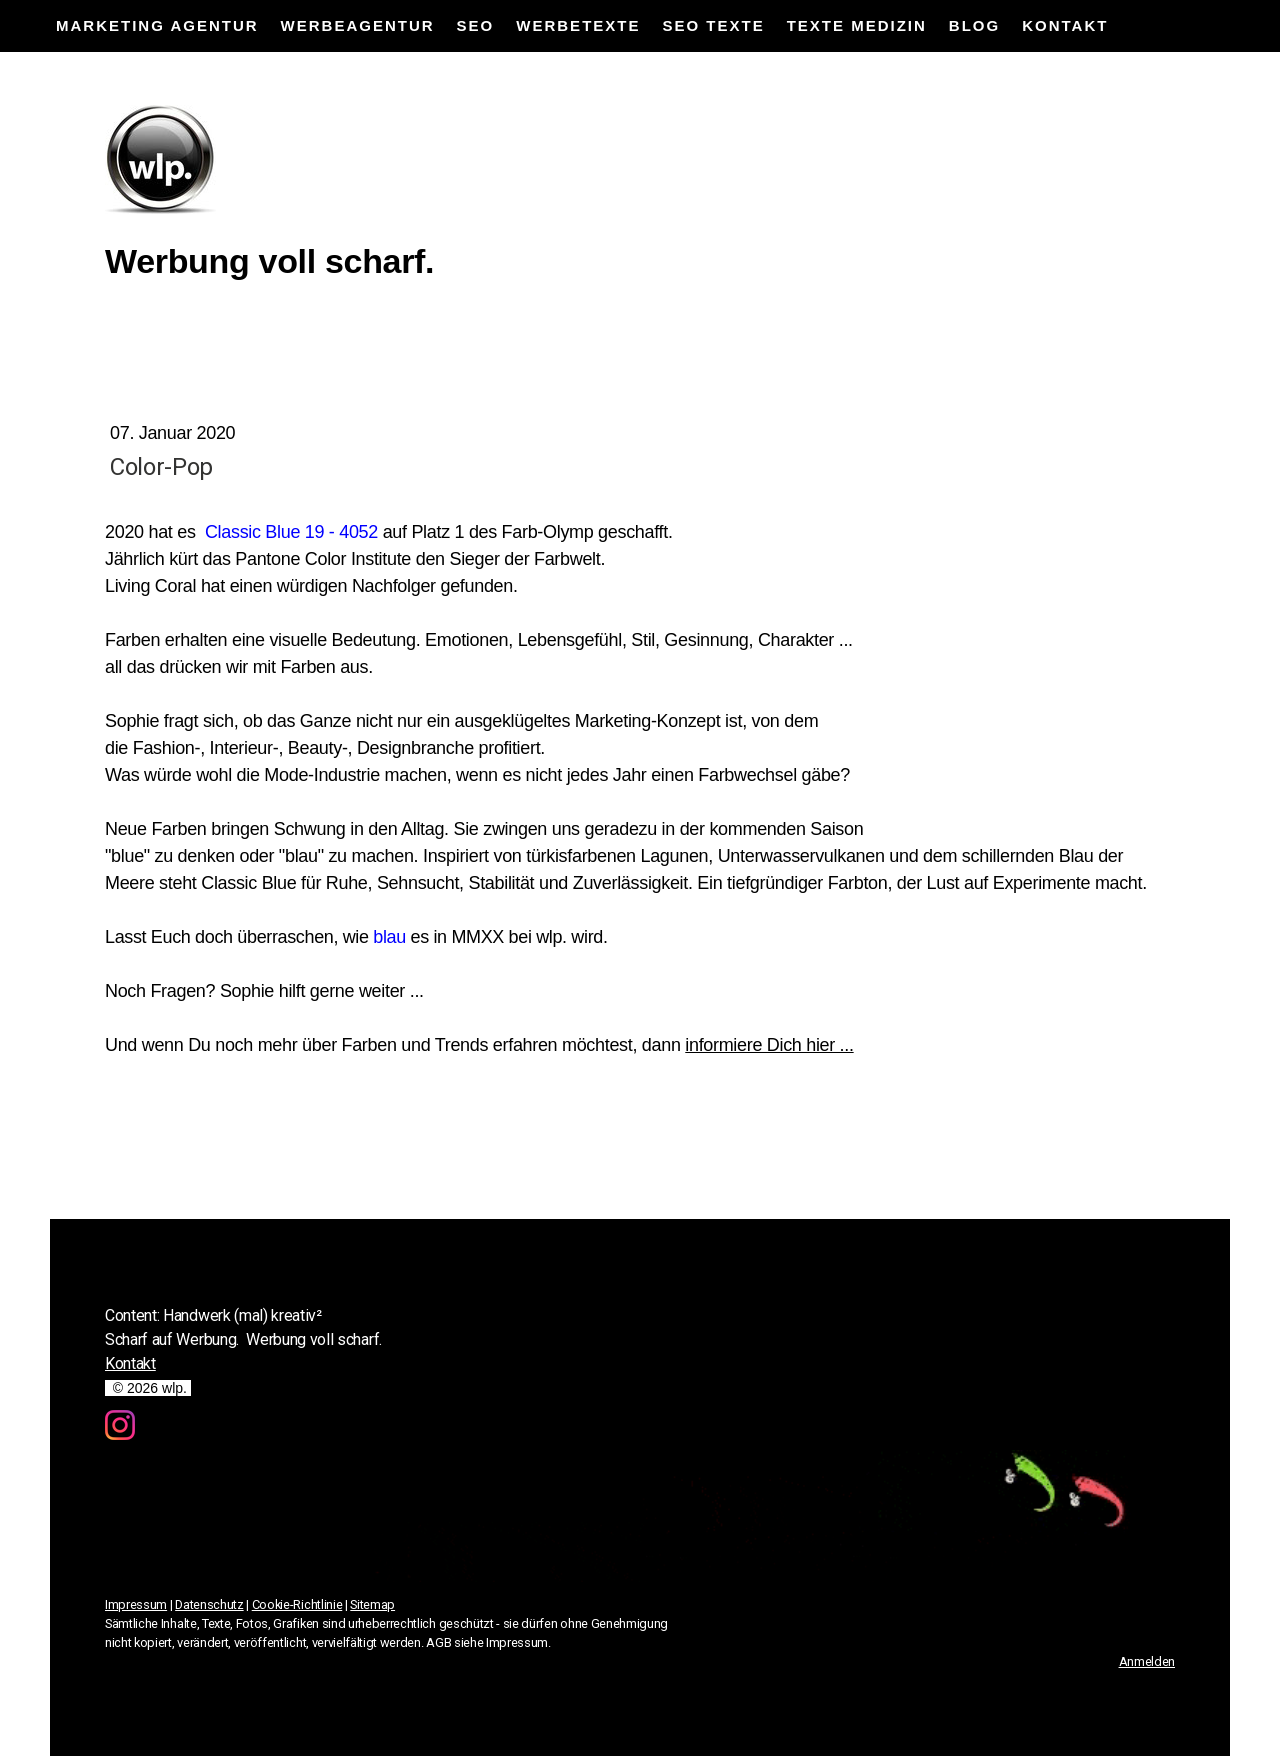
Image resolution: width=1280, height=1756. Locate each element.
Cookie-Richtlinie (297, 1604)
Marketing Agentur (157, 25)
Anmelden (1147, 1661)
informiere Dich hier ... (769, 1045)
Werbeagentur (358, 25)
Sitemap (372, 1604)
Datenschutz (209, 1604)
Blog (974, 25)
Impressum (136, 1604)
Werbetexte (578, 25)
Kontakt (1065, 25)
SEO (476, 25)
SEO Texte (713, 25)
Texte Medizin (857, 25)
